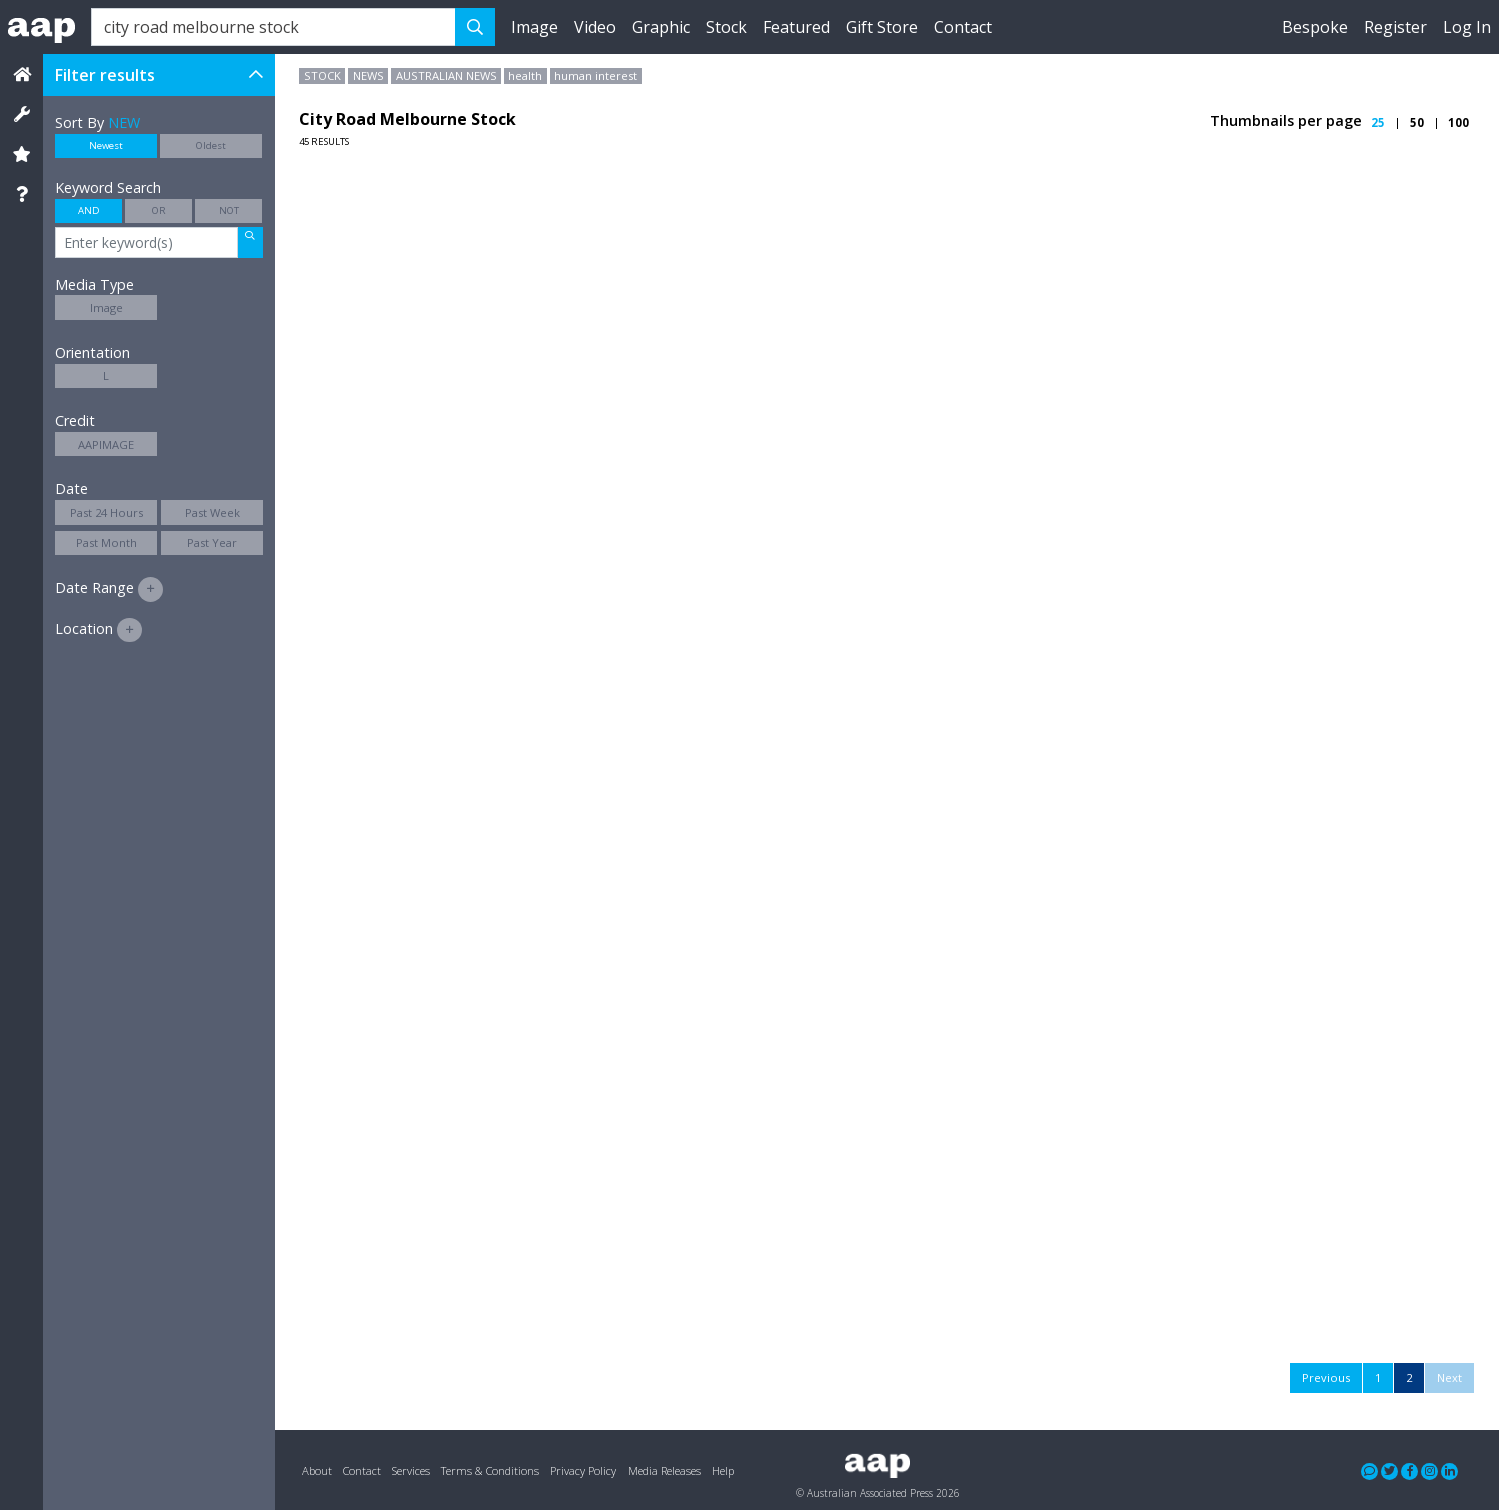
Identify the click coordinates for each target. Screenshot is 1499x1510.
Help (723, 1470)
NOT (229, 210)
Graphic (661, 27)
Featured (796, 27)
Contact (963, 27)
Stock (726, 27)
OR (159, 210)
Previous (1326, 1377)
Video (595, 27)
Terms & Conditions (490, 1470)
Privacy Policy (583, 1470)
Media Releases (664, 1470)
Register (1395, 27)
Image (534, 27)
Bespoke (1315, 27)
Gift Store (882, 27)
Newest (106, 145)
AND (89, 210)
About (317, 1470)
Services (411, 1470)
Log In (1467, 27)
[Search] (273, 27)
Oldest (211, 145)
